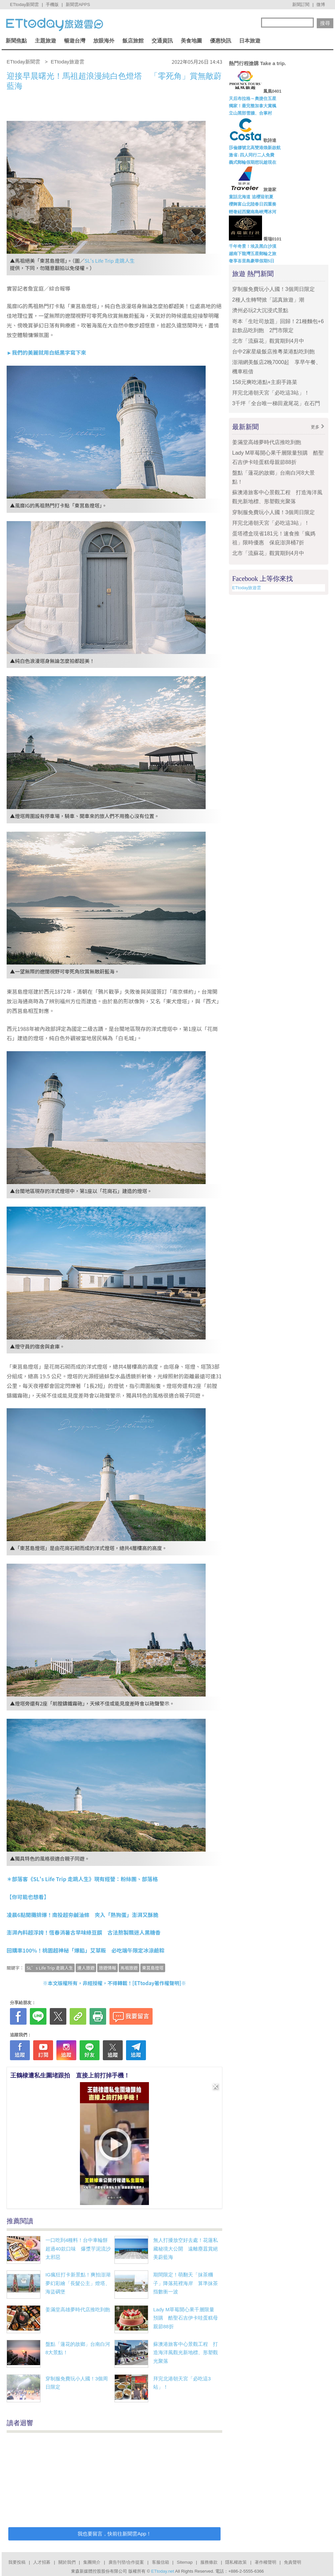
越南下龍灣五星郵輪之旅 (252, 253)
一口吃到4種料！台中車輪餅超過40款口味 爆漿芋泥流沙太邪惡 (78, 2248)
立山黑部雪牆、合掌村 (250, 113)
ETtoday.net (162, 2571)
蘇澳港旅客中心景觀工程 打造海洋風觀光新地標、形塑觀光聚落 (185, 2352)
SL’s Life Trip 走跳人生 (50, 1968)
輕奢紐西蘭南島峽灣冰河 (252, 211)
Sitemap (185, 2562)
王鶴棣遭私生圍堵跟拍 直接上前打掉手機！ (70, 2075)
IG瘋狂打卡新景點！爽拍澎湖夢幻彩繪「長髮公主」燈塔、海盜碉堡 (77, 2283)
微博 (320, 4)
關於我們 (67, 2562)
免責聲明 (292, 2562)
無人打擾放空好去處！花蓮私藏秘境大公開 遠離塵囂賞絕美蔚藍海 (185, 2248)
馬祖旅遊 (129, 1968)
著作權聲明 (265, 2562)
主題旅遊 (45, 41)
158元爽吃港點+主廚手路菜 (264, 382)
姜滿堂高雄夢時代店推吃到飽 (77, 2309)
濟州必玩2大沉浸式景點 (260, 310)
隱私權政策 (236, 2562)
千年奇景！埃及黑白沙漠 (252, 246)
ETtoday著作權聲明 (156, 1982)
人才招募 (41, 2562)
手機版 (52, 4)
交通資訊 (162, 41)
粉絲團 (129, 1879)
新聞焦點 (16, 41)
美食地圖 (191, 41)
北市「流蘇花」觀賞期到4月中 (268, 341)
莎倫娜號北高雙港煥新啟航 (255, 147)
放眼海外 (103, 41)
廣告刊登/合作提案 (126, 2562)
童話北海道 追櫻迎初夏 (251, 196)
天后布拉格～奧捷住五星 (252, 98)
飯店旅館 (133, 41)
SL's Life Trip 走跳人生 (110, 260)
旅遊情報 (107, 1968)
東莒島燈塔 (153, 1968)
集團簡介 (91, 2562)
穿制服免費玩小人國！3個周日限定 (273, 289)
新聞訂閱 (300, 4)
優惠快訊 (220, 41)
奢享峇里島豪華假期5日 (251, 260)
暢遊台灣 (74, 41)
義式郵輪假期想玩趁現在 (252, 162)
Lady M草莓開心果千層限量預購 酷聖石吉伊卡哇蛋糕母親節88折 (185, 2318)
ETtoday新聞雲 (24, 4)
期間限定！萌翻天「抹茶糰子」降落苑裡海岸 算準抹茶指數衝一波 (185, 2283)
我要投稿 (17, 2562)
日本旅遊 (249, 41)
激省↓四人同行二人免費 (251, 154)
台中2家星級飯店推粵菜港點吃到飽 (273, 351)
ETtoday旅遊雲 (246, 587)
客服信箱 (160, 2562)
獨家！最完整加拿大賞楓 (252, 105)
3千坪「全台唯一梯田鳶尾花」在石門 (276, 403)
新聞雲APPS (78, 4)
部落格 (150, 1879)
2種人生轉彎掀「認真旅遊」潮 (268, 300)
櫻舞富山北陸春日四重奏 (252, 204)
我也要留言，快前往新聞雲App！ (114, 2533)
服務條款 (209, 2562)
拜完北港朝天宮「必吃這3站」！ (270, 393)
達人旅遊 (86, 1968)
